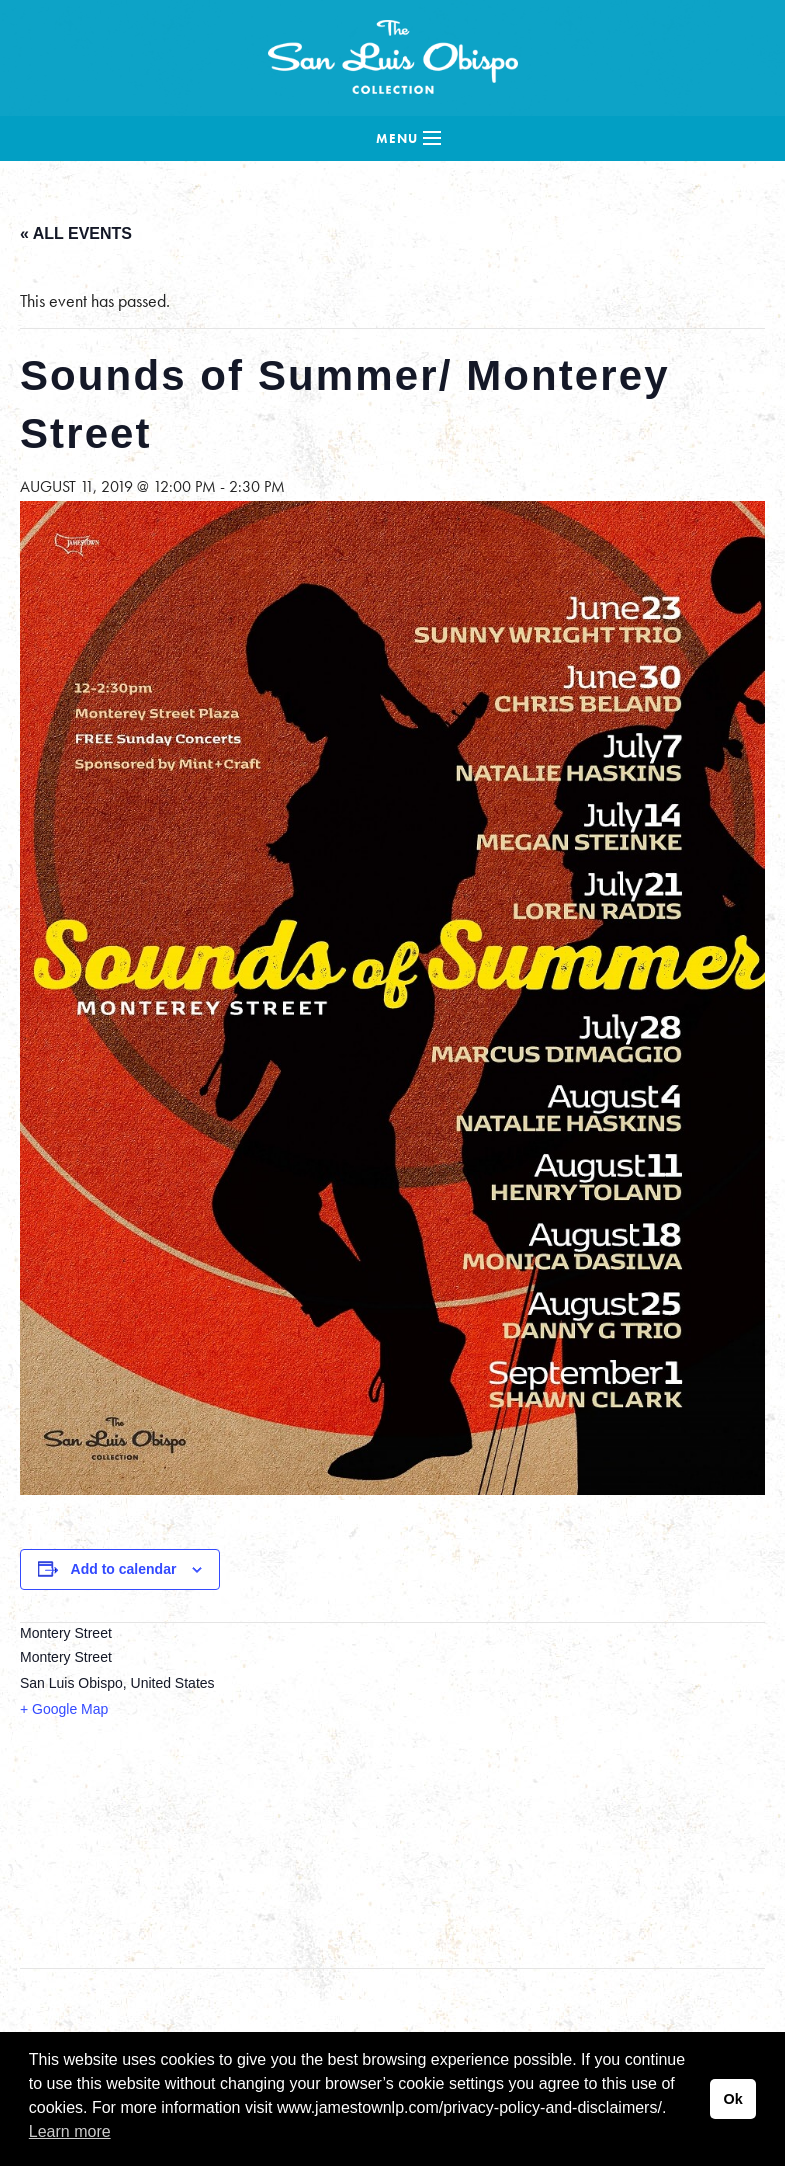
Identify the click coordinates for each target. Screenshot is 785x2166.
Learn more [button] (70, 2131)
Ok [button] (732, 2099)
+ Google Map (64, 1709)
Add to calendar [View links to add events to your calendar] (124, 1569)
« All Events (76, 233)
